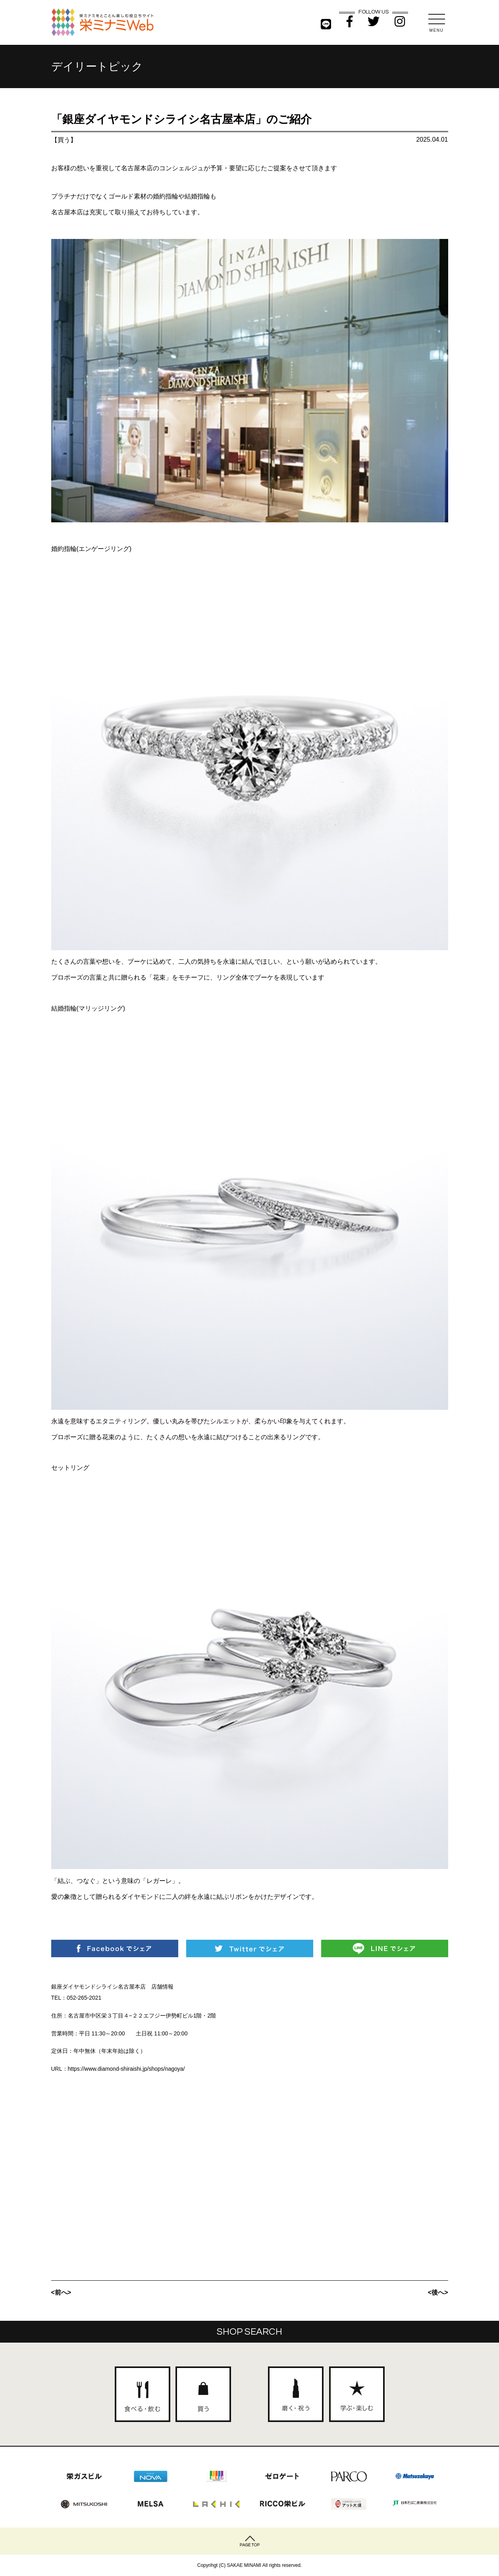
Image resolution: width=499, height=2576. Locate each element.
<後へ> (438, 2292)
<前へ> (61, 2292)
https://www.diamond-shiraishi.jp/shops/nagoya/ (126, 2069)
